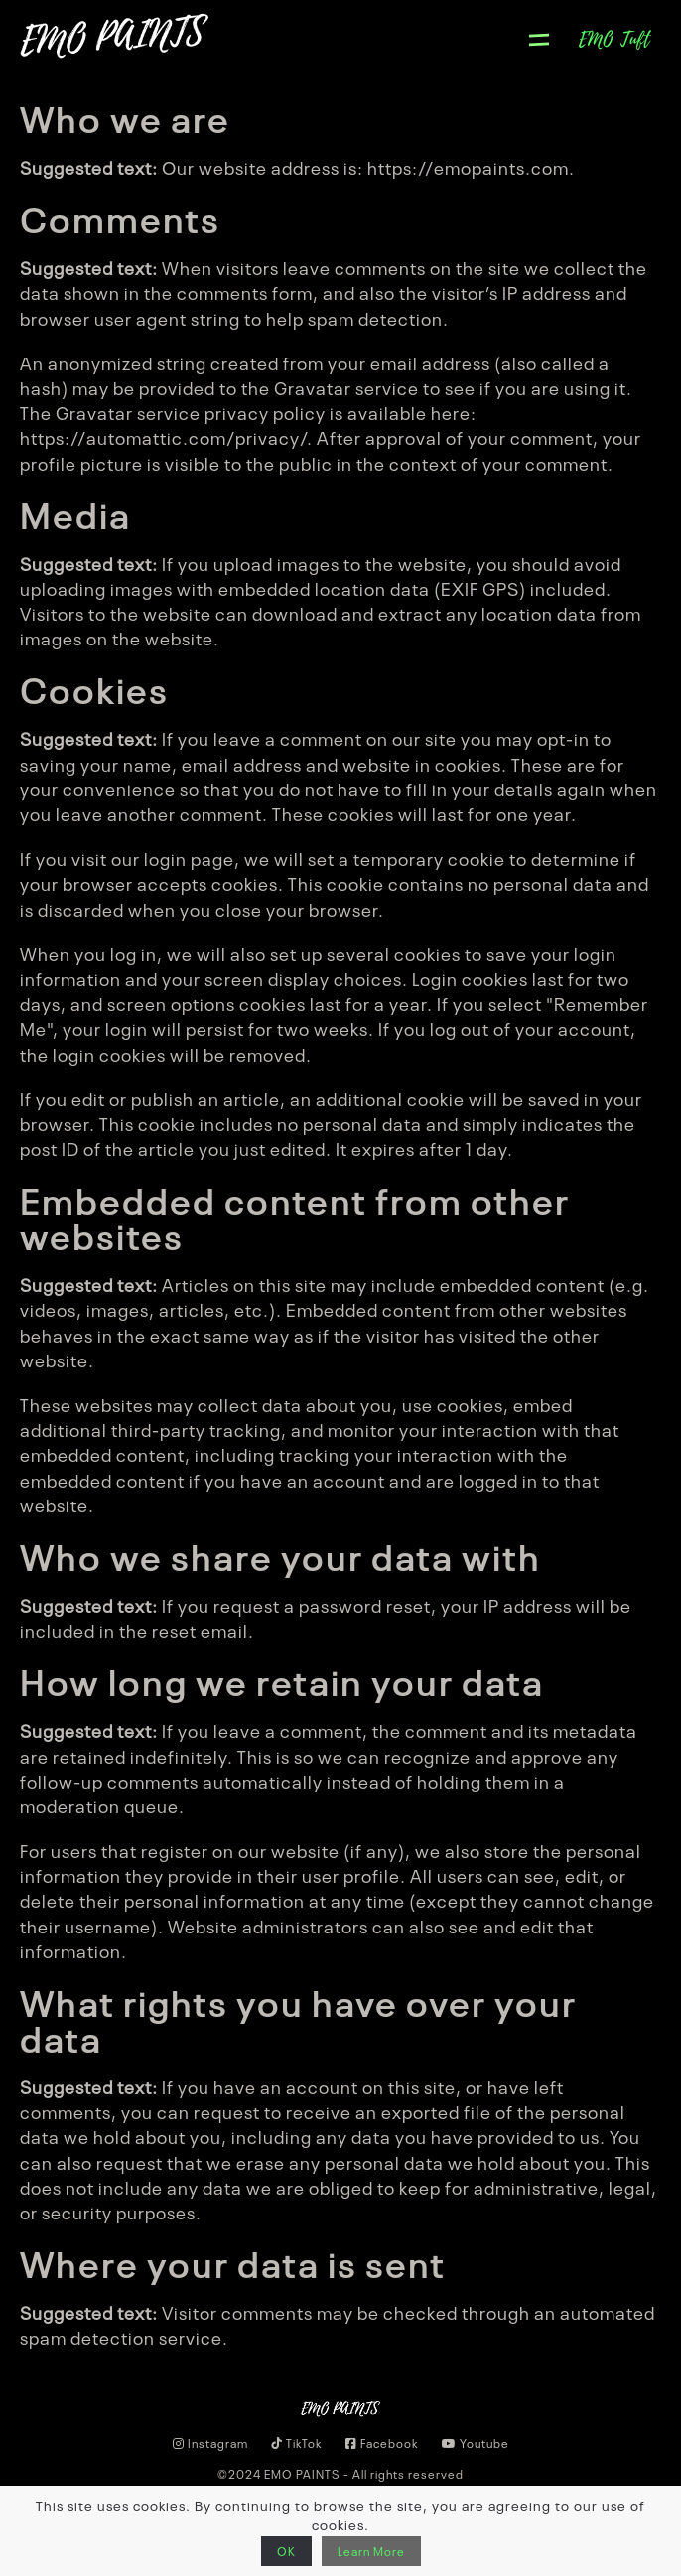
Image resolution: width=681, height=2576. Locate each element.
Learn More (371, 2551)
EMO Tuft (615, 40)
